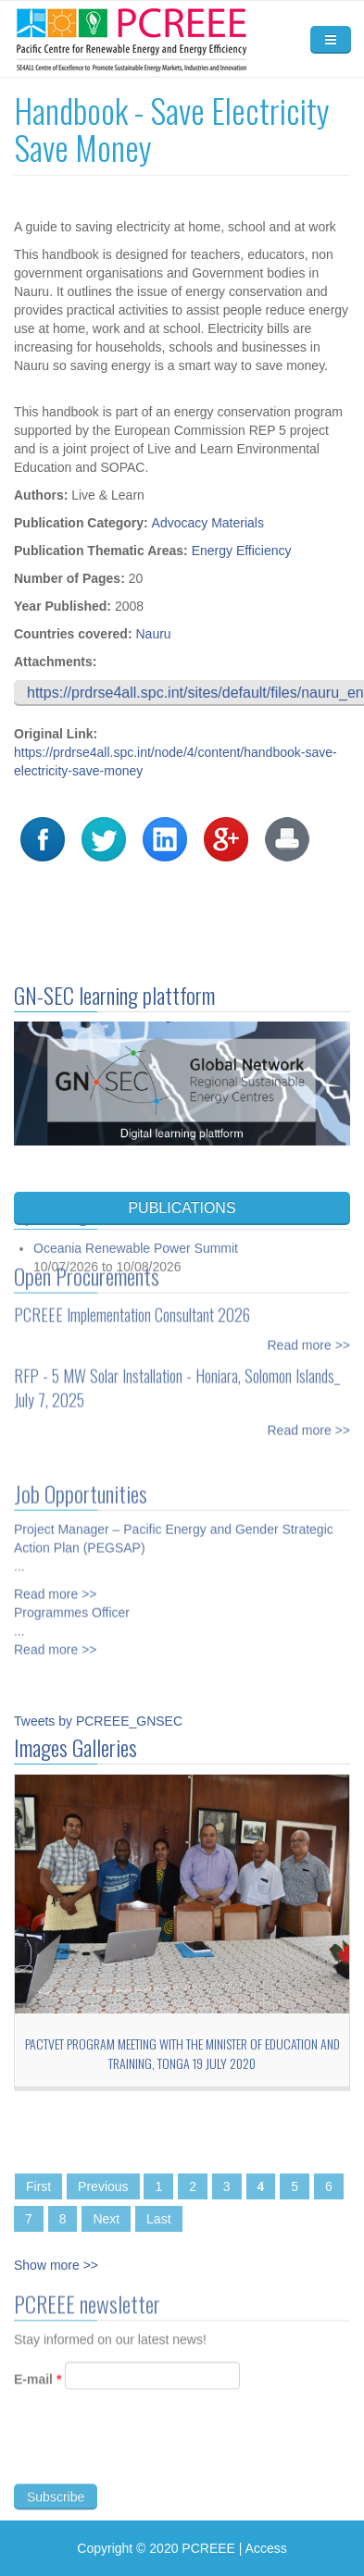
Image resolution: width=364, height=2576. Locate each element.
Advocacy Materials (208, 522)
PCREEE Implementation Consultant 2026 (132, 1308)
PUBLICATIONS (181, 1208)
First (38, 2186)
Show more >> (56, 2265)
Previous (103, 2186)
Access (266, 2548)
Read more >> (309, 1338)
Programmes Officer (72, 1606)
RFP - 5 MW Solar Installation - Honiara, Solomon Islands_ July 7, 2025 (177, 1381)
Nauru (152, 633)
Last (158, 2218)
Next (106, 2218)
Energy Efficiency (242, 550)
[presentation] (154, 2455)
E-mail (37, 2385)
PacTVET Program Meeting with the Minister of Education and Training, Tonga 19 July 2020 (182, 2053)
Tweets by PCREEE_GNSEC (98, 1721)
